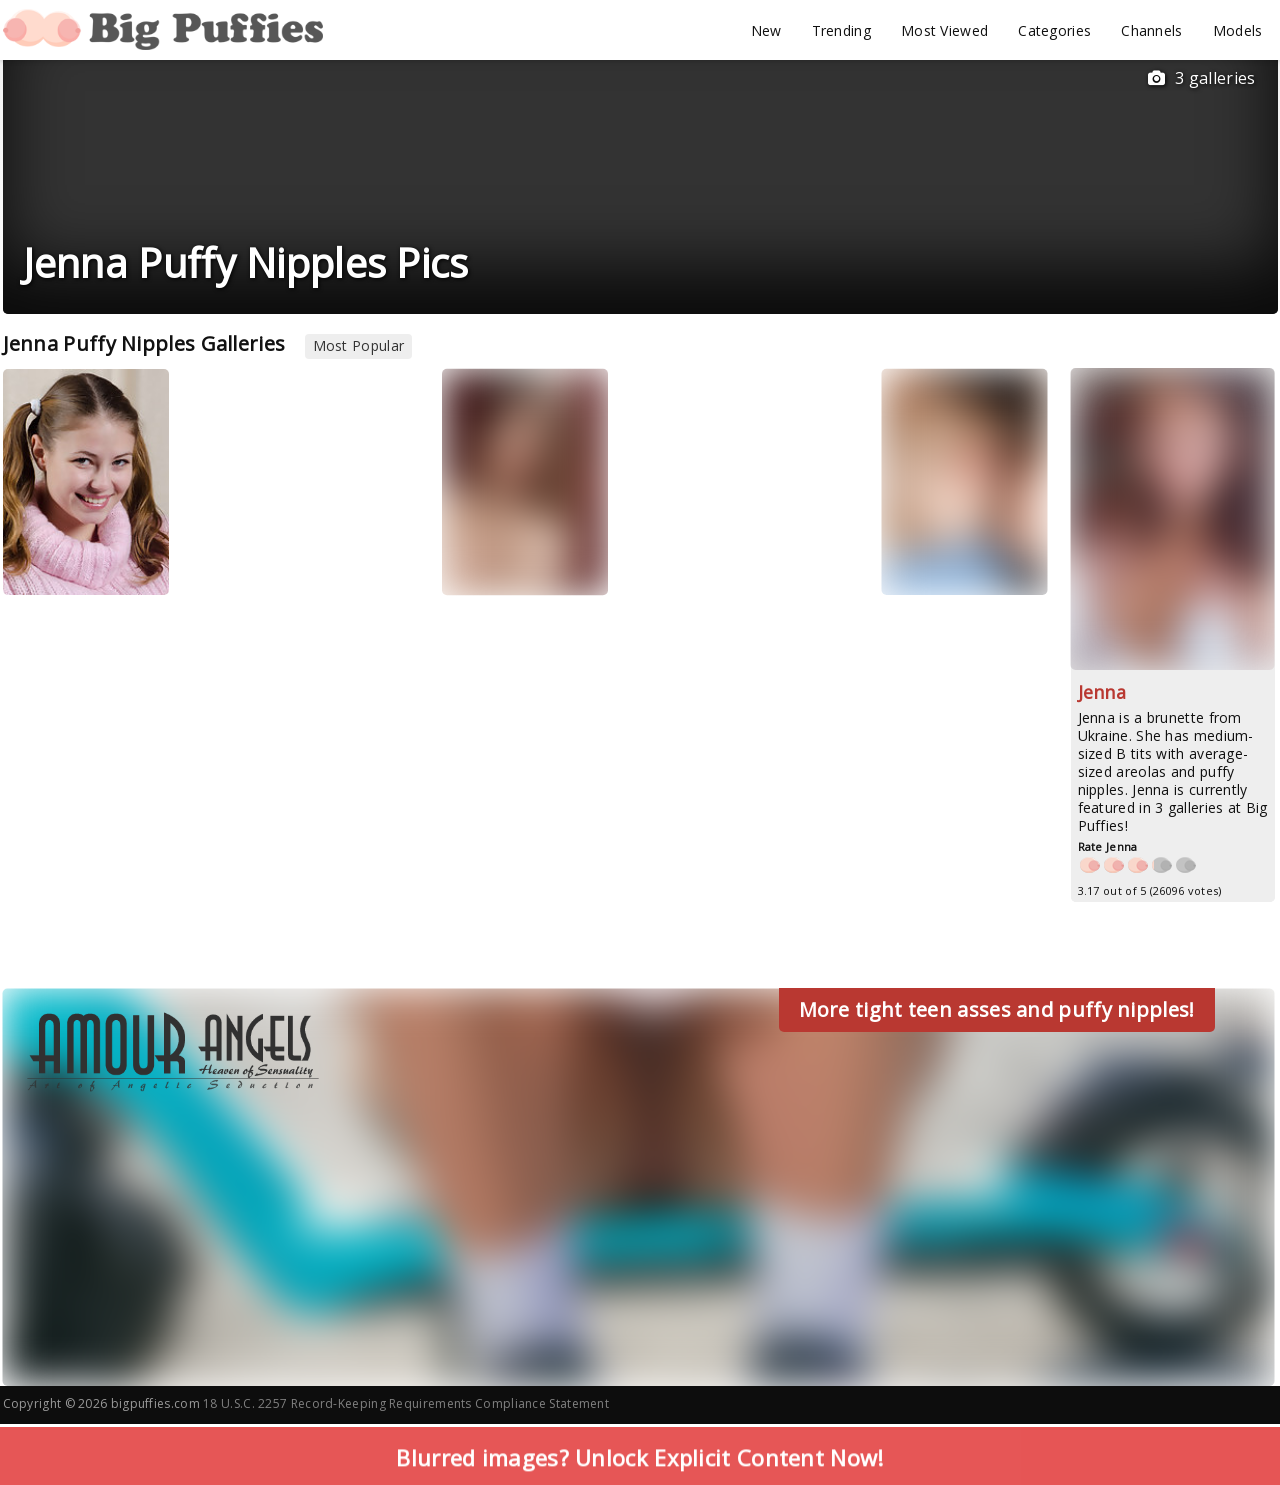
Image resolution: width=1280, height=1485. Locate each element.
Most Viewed (944, 30)
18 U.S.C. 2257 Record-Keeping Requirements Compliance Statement (406, 1403)
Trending (841, 30)
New (766, 30)
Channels (1151, 30)
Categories (1054, 30)
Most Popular (359, 345)
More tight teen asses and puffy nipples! (997, 1009)
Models (1238, 30)
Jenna (1102, 692)
